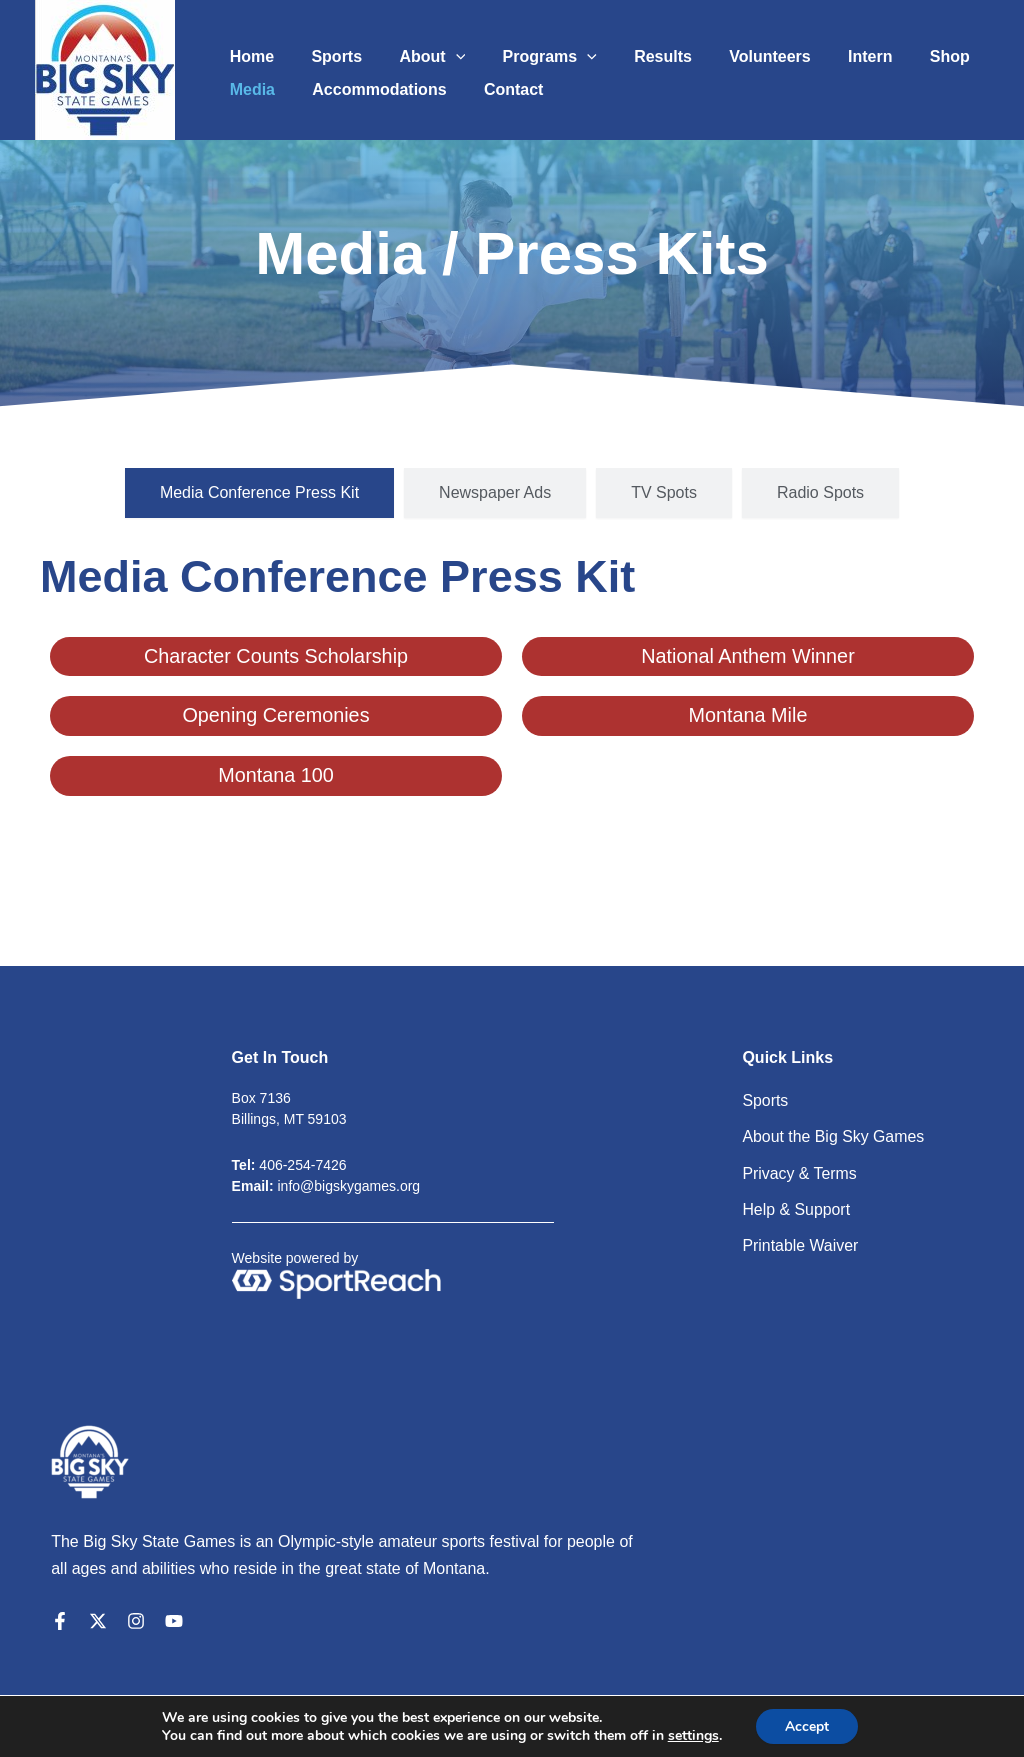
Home (249, 49)
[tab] (259, 493)
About (419, 50)
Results (639, 49)
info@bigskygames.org (349, 1186)
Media (249, 89)
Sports (328, 49)
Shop (910, 49)
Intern (836, 49)
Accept (807, 1725)
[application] (442, 50)
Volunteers (741, 49)
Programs (531, 50)
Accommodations (371, 89)
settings (692, 1735)
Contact (501, 89)
